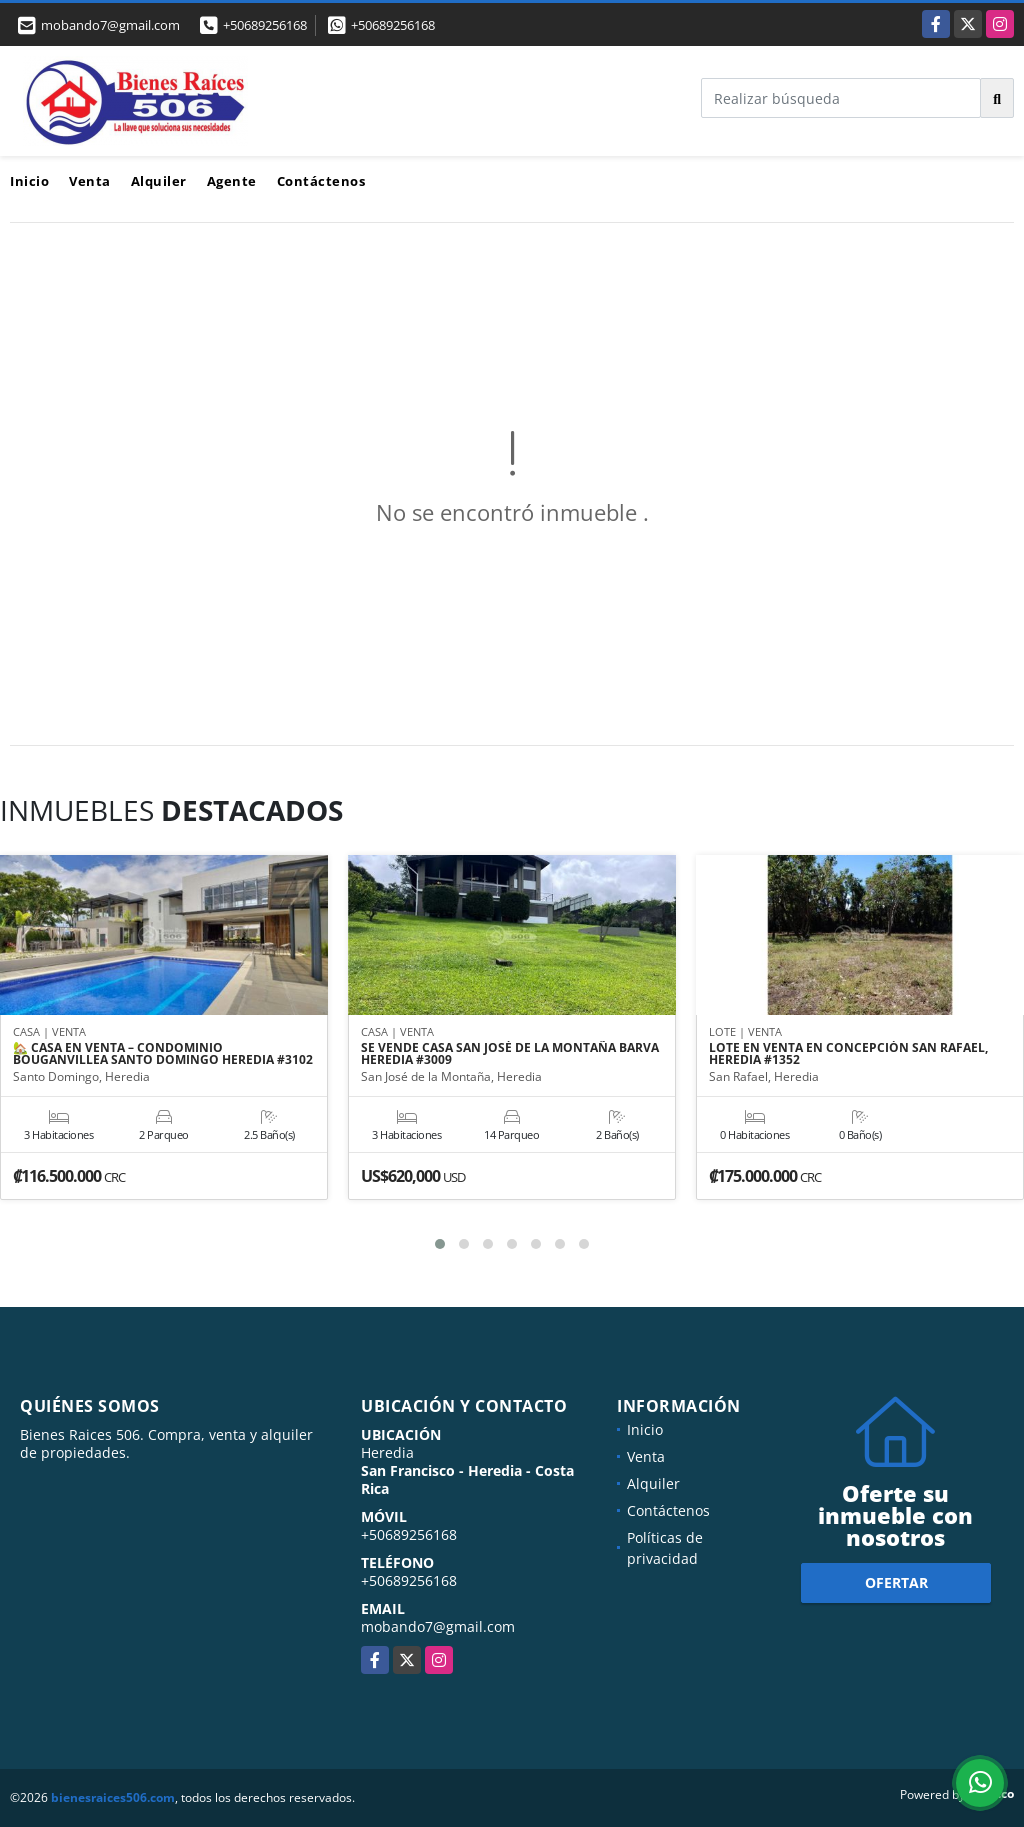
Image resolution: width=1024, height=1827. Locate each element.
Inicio (29, 181)
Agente (232, 181)
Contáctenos (321, 181)
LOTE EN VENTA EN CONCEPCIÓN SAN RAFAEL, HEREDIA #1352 (848, 1055)
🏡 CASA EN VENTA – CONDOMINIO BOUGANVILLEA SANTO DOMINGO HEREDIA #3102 (163, 1055)
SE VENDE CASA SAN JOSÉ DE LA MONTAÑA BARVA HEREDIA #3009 (510, 1055)
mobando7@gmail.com (438, 1626)
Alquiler (159, 181)
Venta (90, 181)
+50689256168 (265, 25)
